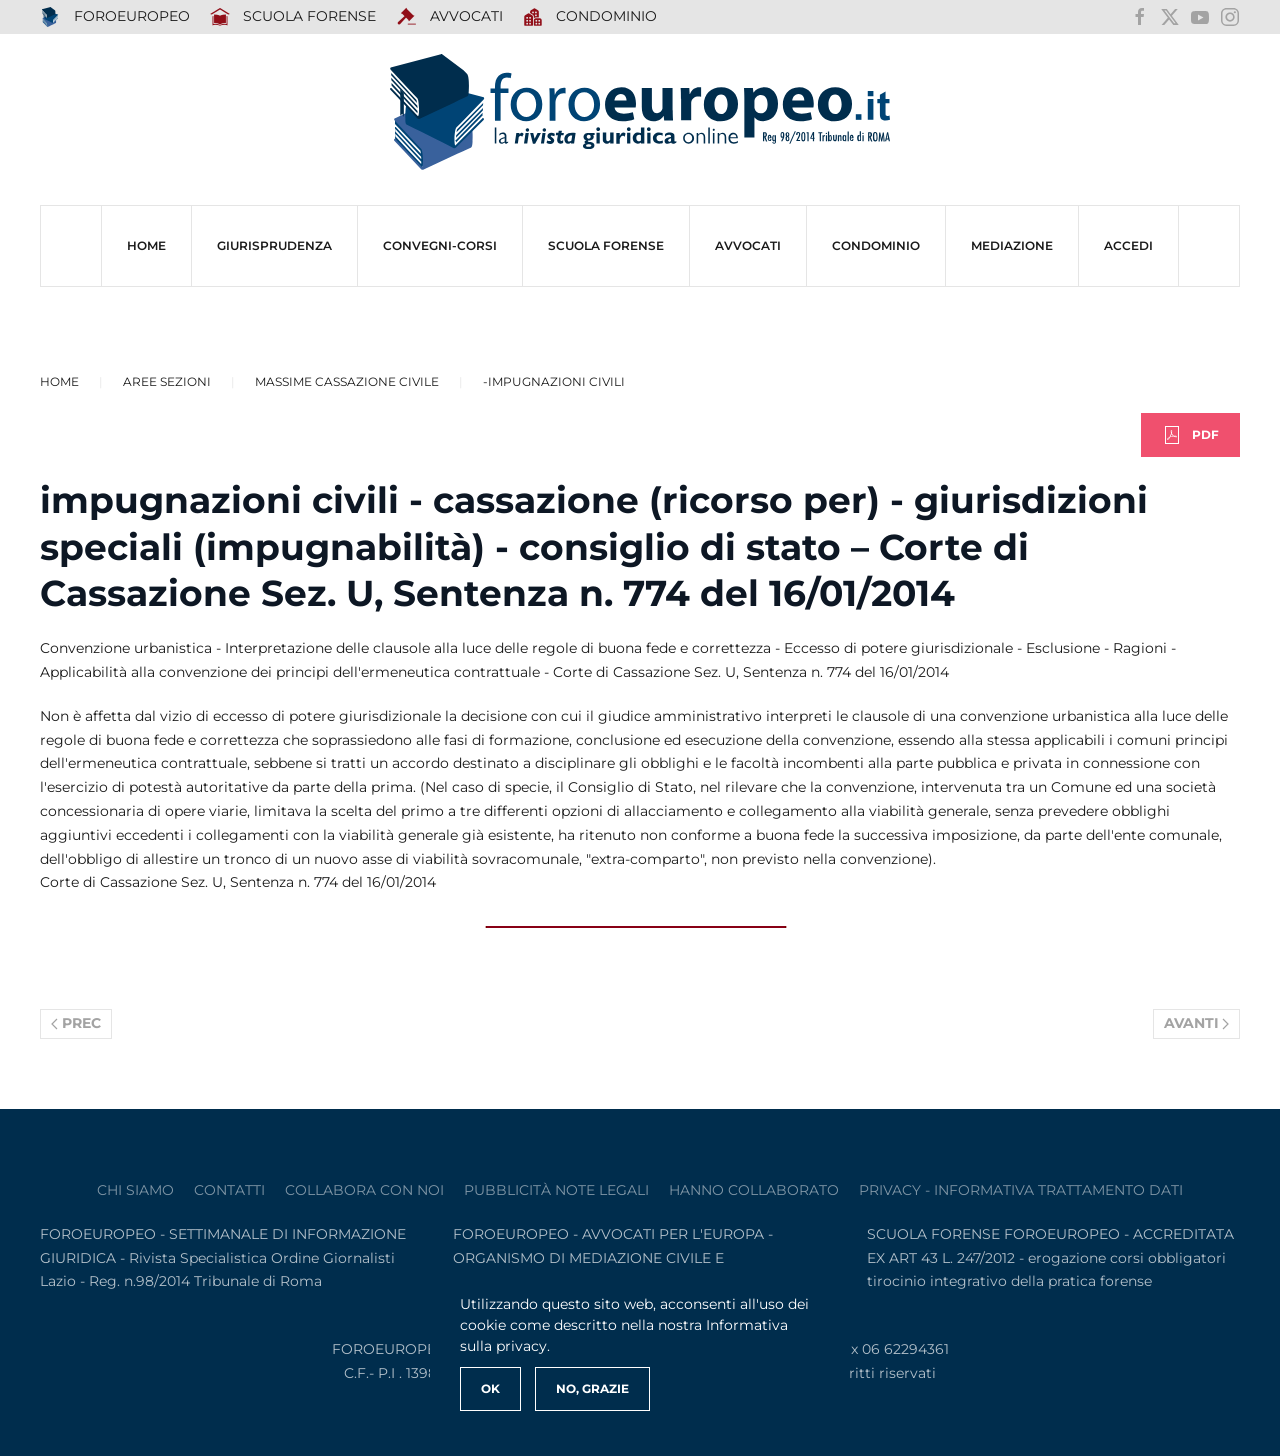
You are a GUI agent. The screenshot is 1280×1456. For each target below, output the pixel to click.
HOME (146, 245)
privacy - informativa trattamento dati (1021, 1190)
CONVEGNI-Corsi (440, 245)
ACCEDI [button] (1128, 245)
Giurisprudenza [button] (274, 245)
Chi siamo (135, 1190)
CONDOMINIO (876, 245)
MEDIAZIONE (1012, 245)
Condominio (590, 17)
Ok (490, 1388)
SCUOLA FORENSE (293, 17)
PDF (1190, 435)
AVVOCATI (449, 17)
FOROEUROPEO (115, 17)
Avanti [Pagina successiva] (1197, 1023)
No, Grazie (592, 1388)
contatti (229, 1190)
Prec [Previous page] (76, 1023)
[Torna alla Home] (640, 112)
